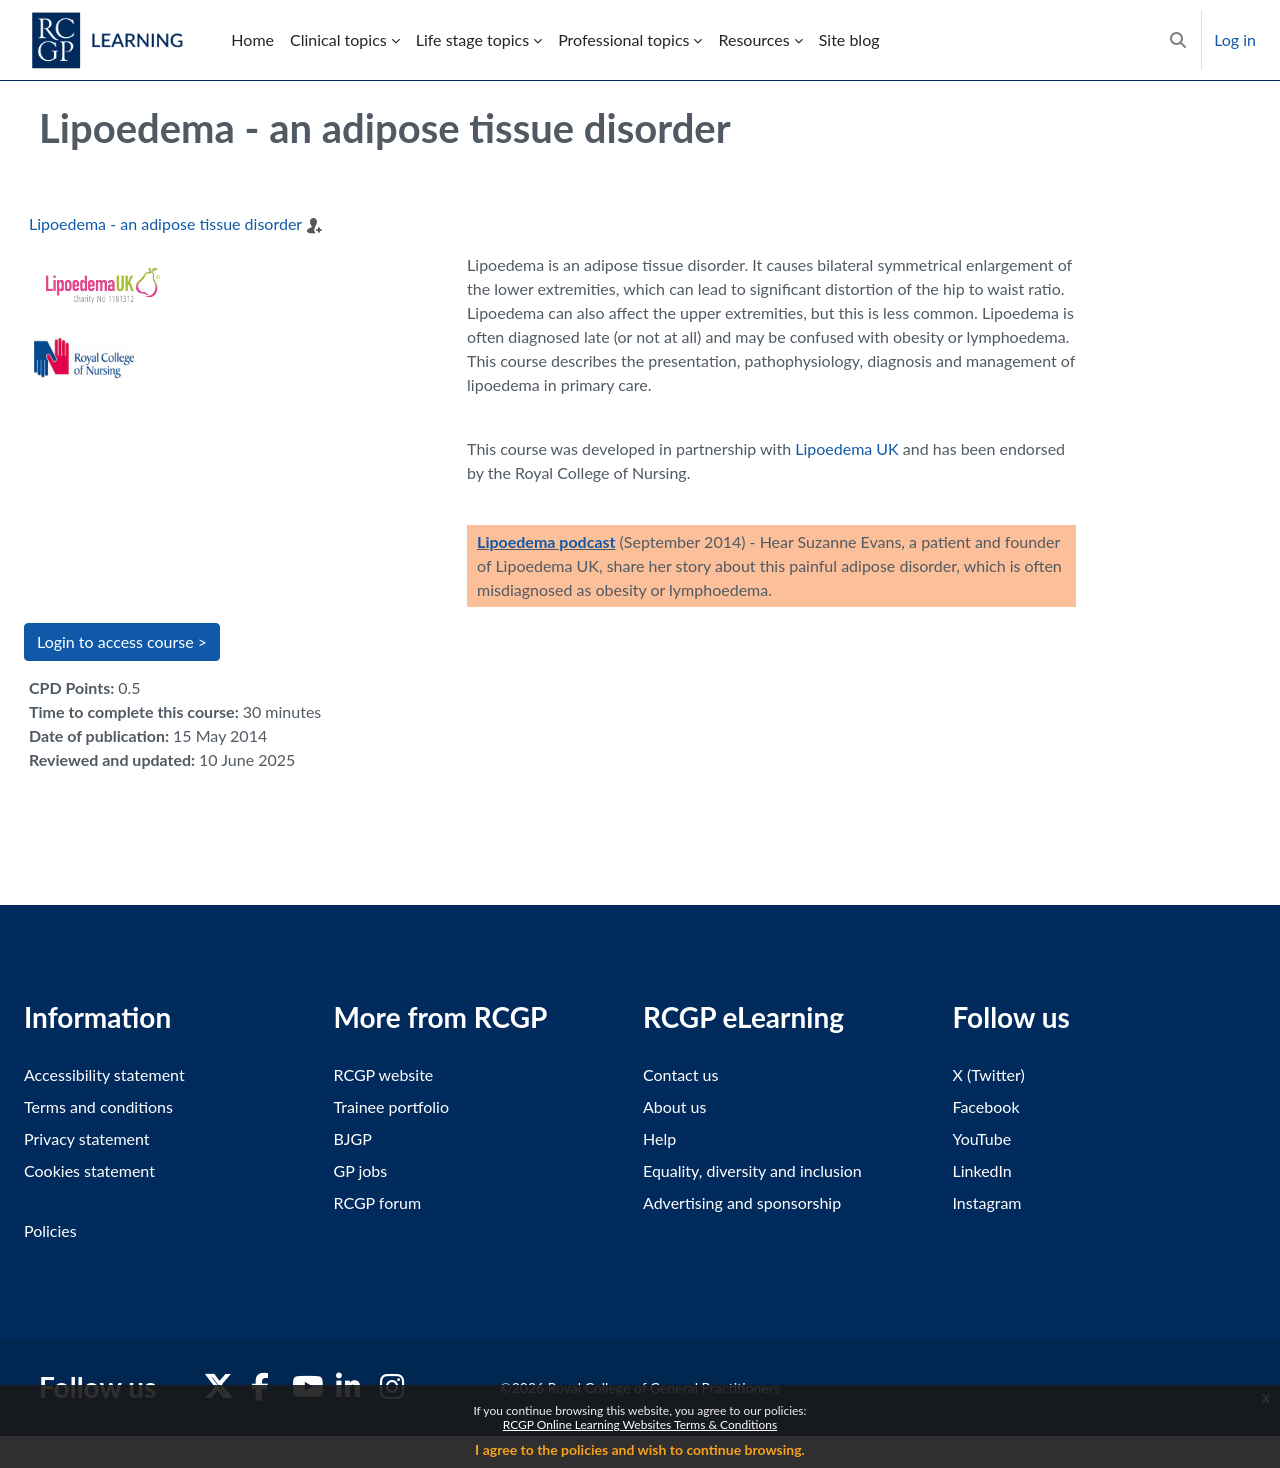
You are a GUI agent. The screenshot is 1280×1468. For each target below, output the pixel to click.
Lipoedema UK (847, 448)
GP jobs (361, 1170)
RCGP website (384, 1074)
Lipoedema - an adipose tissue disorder (165, 223)
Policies (50, 1230)
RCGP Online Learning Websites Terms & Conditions (640, 1424)
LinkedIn (982, 1170)
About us (674, 1106)
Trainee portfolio (391, 1106)
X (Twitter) (989, 1074)
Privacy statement (87, 1138)
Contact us (680, 1074)
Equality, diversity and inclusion (752, 1170)
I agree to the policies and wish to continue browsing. (640, 1449)
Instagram (987, 1202)
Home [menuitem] (252, 39)
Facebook (986, 1106)
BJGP (353, 1138)
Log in (1235, 39)
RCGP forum (378, 1202)
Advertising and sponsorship (742, 1202)
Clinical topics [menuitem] (338, 39)
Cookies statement (89, 1170)
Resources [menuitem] (753, 39)
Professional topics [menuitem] (623, 39)
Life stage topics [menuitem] (472, 39)
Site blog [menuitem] (849, 39)
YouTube (982, 1138)
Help (659, 1138)
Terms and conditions (98, 1106)
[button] (1178, 40)
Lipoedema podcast (546, 541)
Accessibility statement (104, 1074)
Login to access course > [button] (122, 641)
